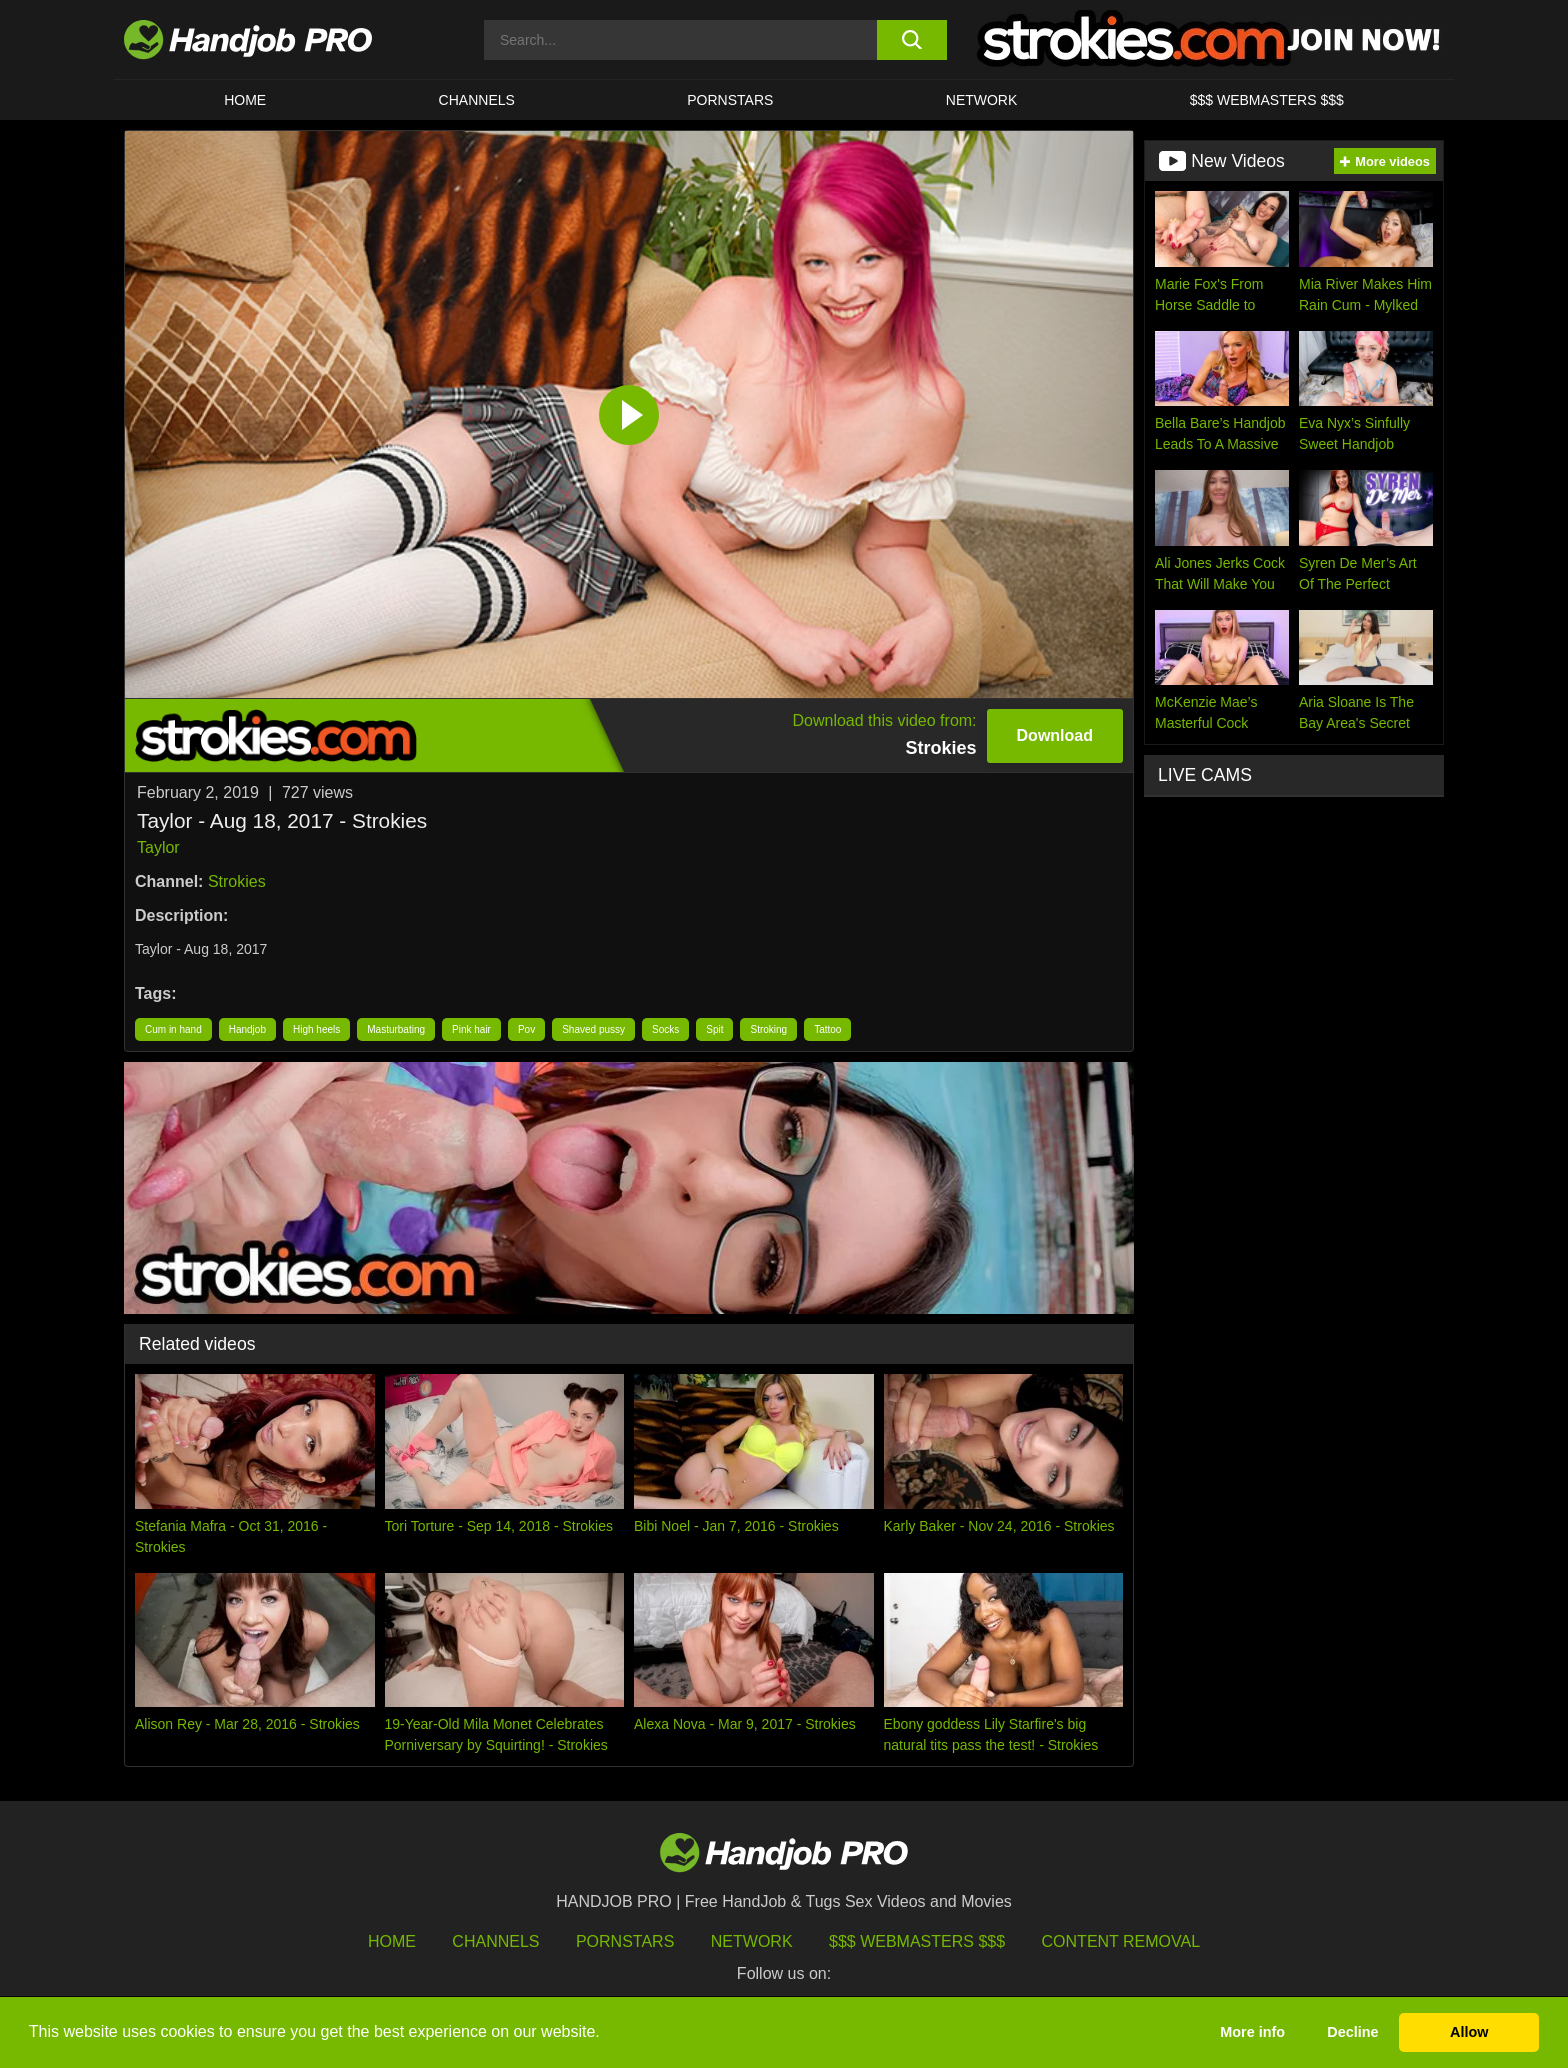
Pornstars (730, 100)
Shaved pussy (593, 1029)
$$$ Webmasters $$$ (917, 1941)
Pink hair (471, 1029)
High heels (316, 1029)
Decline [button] (1352, 2032)
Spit (714, 1029)
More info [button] (1252, 2032)
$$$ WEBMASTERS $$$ (1267, 100)
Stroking (768, 1029)
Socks (665, 1029)
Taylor (158, 847)
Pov (526, 1029)
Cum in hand (173, 1029)
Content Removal (1121, 1941)
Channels (495, 1941)
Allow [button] (1469, 2032)
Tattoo (827, 1029)
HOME (245, 100)
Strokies (237, 881)
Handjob (247, 1029)
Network (982, 100)
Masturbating (396, 1029)
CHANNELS (477, 100)
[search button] (911, 40)
